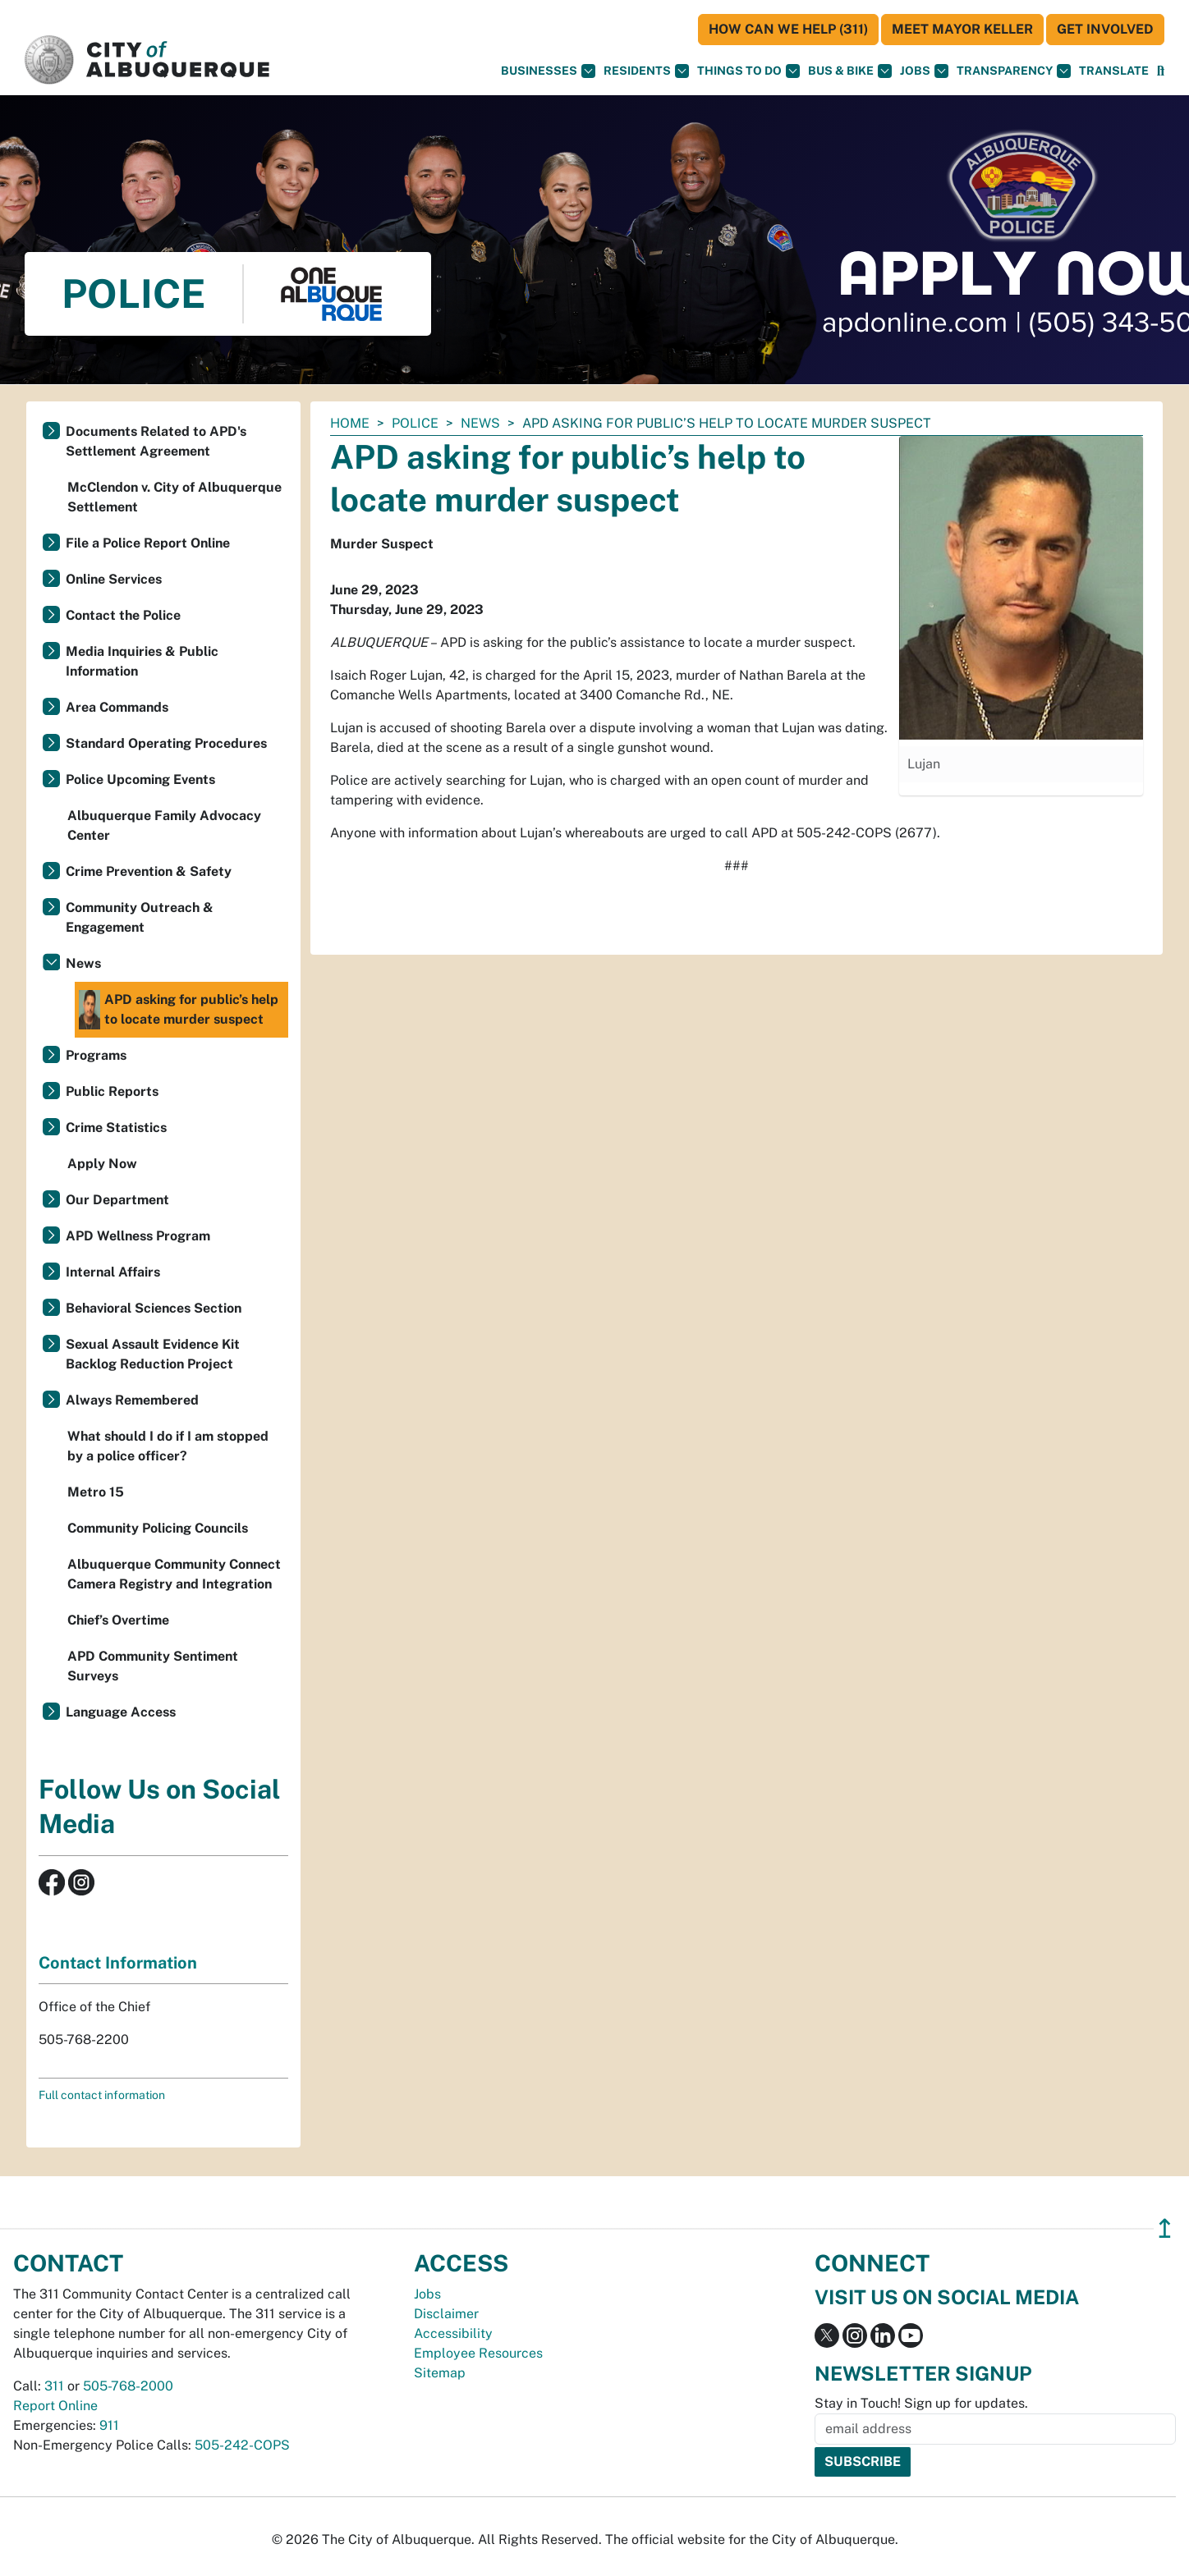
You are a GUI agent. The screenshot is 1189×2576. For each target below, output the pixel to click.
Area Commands (117, 707)
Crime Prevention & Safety (149, 871)
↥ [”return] (1165, 2228)
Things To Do (748, 71)
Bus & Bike (850, 71)
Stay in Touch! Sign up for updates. (921, 2403)
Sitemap (440, 2373)
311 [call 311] (54, 2386)
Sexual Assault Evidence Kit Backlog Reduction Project (153, 1354)
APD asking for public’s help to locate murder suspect (178, 1009)
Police (415, 423)
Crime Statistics (116, 1127)
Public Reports (112, 1091)
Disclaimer (446, 2314)
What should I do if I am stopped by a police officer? (168, 1446)
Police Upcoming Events (140, 779)
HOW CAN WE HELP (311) (788, 29)
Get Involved (1105, 29)
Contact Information (118, 1963)
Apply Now (102, 1163)
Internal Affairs (113, 1272)
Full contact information (102, 2095)
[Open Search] (1160, 71)
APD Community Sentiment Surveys (152, 1666)
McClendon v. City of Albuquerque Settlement (174, 497)
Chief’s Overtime (118, 1620)
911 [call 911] (109, 2425)
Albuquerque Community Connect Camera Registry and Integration (174, 1574)
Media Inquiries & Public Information (142, 661)
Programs (96, 1055)
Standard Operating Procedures (166, 743)
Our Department (117, 1200)
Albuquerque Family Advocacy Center (164, 825)
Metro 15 (95, 1492)
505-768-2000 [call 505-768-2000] (128, 2386)
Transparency (1014, 71)
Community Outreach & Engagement (139, 917)
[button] (1114, 71)
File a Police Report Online (148, 543)
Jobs (924, 71)
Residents (646, 71)
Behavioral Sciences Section (153, 1308)
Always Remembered (132, 1400)
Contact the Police (123, 615)
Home (350, 423)
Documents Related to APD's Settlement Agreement (156, 441)
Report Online (55, 2405)
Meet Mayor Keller (962, 29)
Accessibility (453, 2333)
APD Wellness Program (138, 1236)
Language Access (121, 1712)
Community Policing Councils (157, 1528)
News (480, 423)
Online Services (114, 579)
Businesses (548, 71)
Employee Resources (478, 2353)
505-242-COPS (242, 2445)
